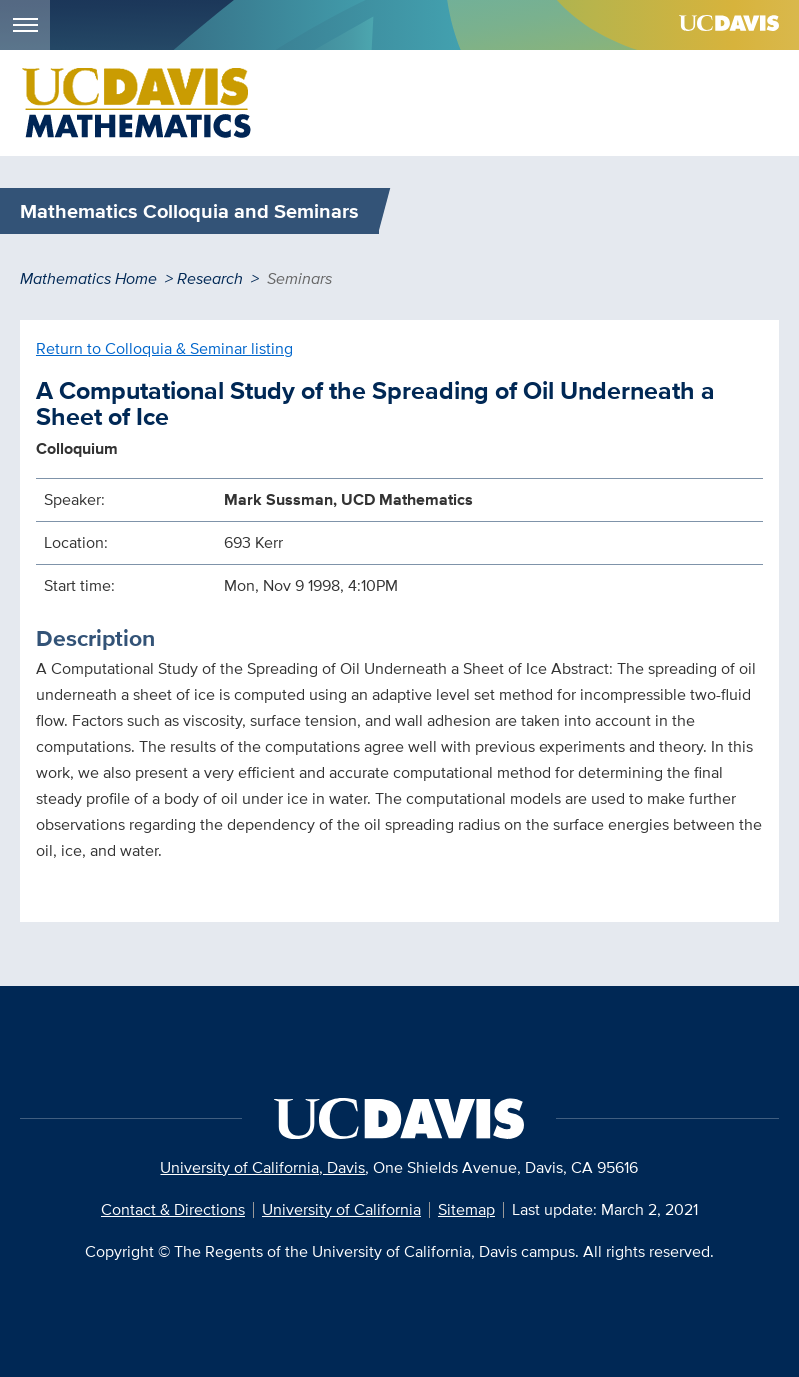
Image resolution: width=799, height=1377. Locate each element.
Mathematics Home (88, 278)
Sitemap (466, 1209)
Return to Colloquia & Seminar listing (164, 348)
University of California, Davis (262, 1167)
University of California (341, 1209)
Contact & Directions (173, 1209)
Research (210, 278)
